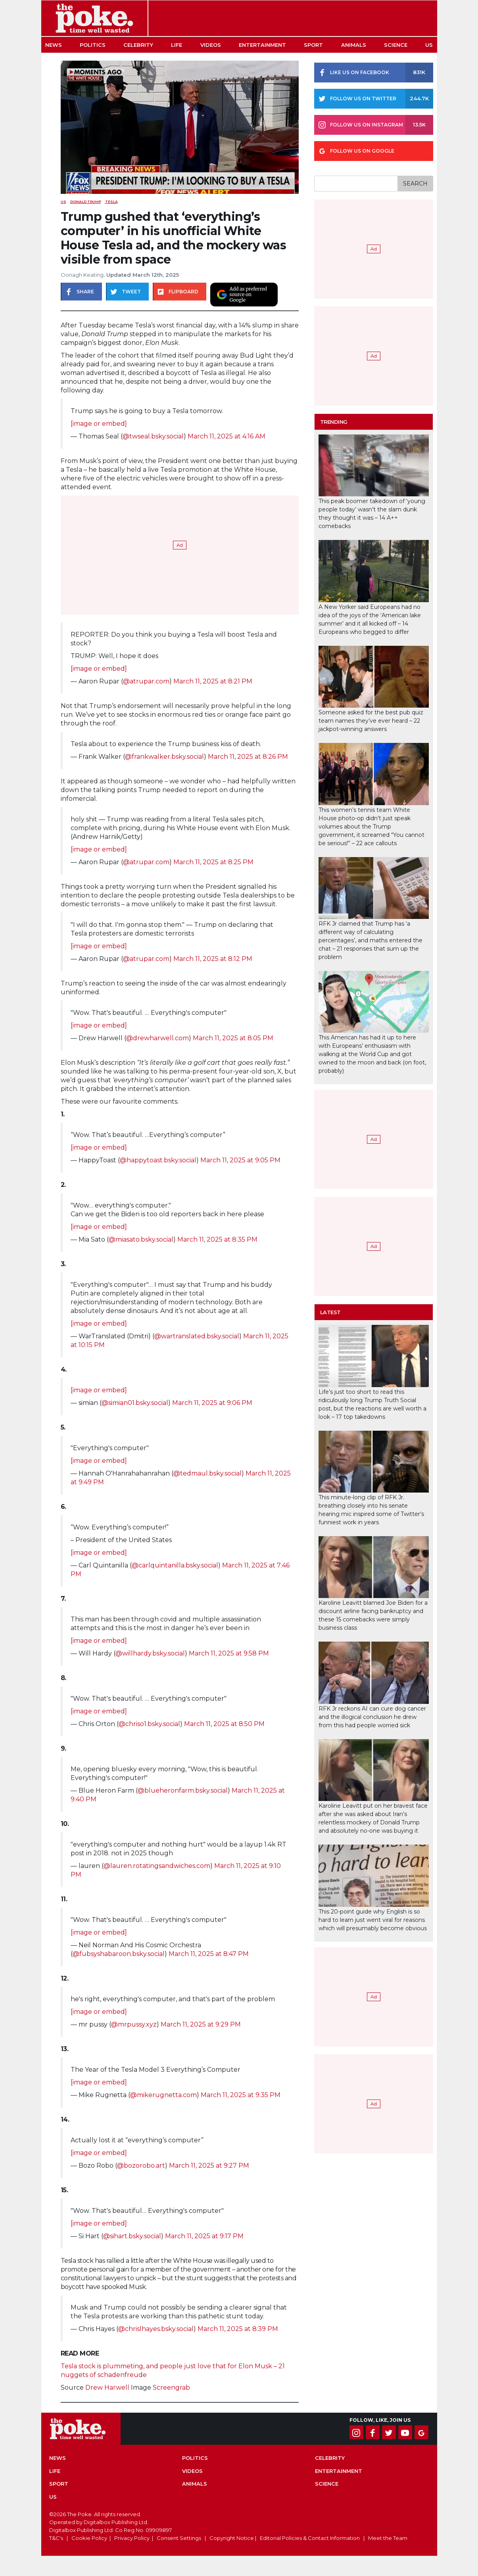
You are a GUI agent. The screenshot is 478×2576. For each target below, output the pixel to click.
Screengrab (171, 2387)
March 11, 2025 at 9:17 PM (204, 2236)
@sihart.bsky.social (132, 2236)
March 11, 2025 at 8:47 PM (209, 1954)
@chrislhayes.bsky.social (156, 2329)
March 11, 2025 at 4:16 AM (226, 436)
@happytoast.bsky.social (158, 1160)
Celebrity (138, 45)
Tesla (111, 201)
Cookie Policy (89, 2538)
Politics (93, 45)
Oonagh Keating (82, 275)
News (53, 45)
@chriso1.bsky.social (149, 1724)
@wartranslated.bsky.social (196, 1336)
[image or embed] (99, 423)
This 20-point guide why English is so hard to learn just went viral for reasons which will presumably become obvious (373, 1920)
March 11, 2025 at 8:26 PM (248, 756)
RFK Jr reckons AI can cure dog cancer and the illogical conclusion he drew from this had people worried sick (372, 1717)
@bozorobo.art (141, 2165)
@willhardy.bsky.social (150, 1653)
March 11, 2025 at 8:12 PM (212, 959)
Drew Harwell (107, 2387)
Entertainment (262, 45)
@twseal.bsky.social (153, 436)
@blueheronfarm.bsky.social (183, 1790)
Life (176, 45)
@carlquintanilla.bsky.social (175, 1565)
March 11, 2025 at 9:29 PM (201, 2024)
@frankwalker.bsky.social (164, 756)
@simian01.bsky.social (135, 1403)
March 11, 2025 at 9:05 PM (240, 1160)
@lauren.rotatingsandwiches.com (157, 1866)
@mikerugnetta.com (163, 2095)
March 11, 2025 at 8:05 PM (233, 1038)
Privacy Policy (132, 2538)
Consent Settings (179, 2538)
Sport (313, 45)
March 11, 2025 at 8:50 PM (224, 1724)
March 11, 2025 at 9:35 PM (240, 2095)
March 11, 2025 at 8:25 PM (213, 862)
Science (395, 45)
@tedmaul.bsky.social (207, 1473)
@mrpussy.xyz (134, 2024)
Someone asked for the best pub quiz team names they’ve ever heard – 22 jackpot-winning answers (371, 721)
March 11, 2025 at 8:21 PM (212, 681)
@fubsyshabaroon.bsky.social (119, 1954)
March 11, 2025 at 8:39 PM (238, 2329)
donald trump (85, 201)
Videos (210, 45)
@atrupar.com (146, 681)
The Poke (94, 18)
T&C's (56, 2538)
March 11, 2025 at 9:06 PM (212, 1403)
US (429, 45)
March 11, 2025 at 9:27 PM (209, 2165)
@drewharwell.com (157, 1038)
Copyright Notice (231, 2538)
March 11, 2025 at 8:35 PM (217, 1239)
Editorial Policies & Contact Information (310, 2538)
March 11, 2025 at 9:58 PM (229, 1653)
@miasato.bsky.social (141, 1239)
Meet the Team (387, 2538)
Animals (353, 45)
